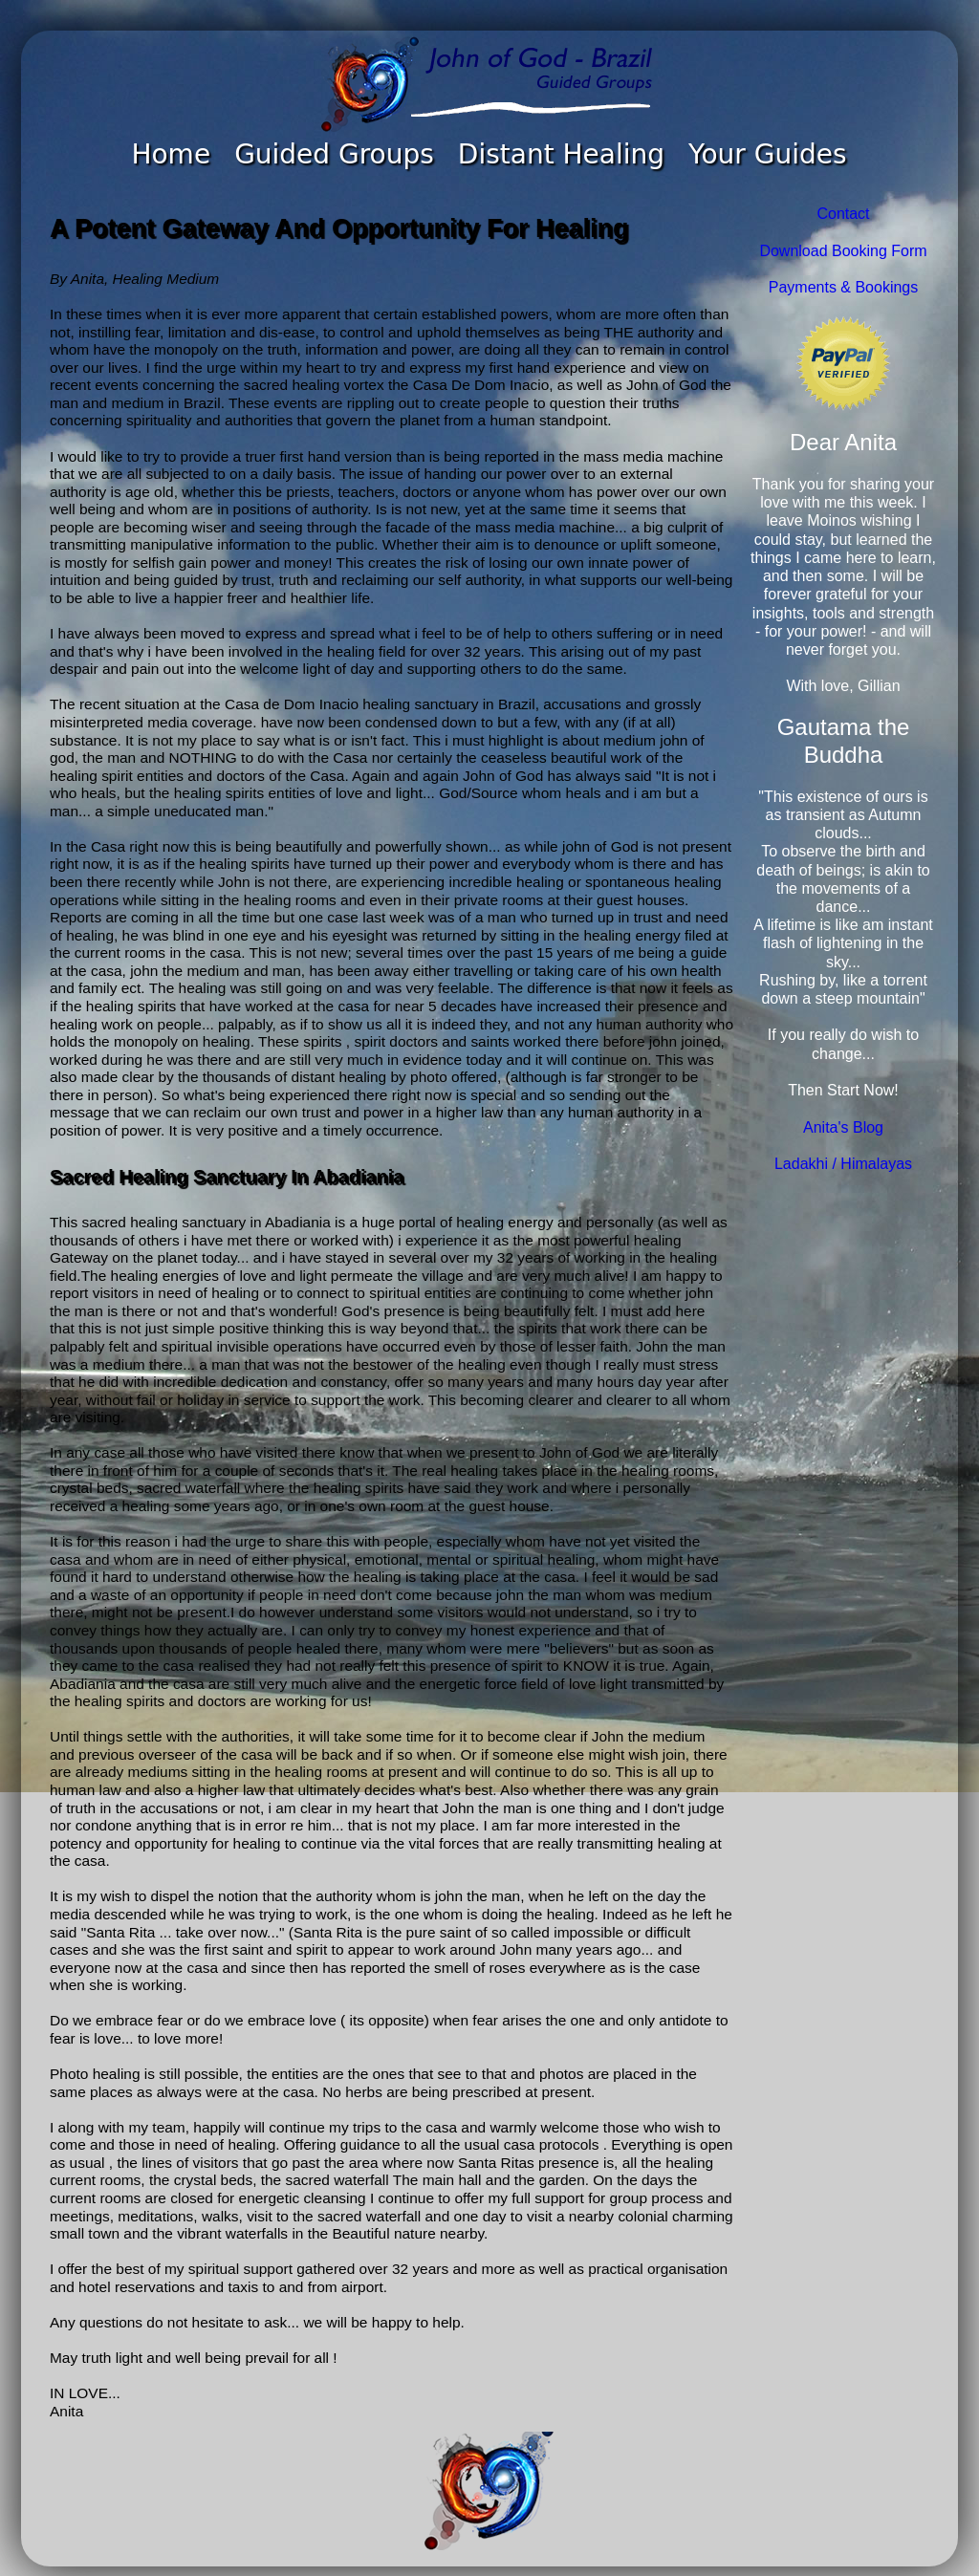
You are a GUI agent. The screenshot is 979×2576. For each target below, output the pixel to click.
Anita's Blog (843, 1127)
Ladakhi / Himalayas (843, 1164)
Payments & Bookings (844, 287)
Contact (842, 214)
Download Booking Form (842, 251)
